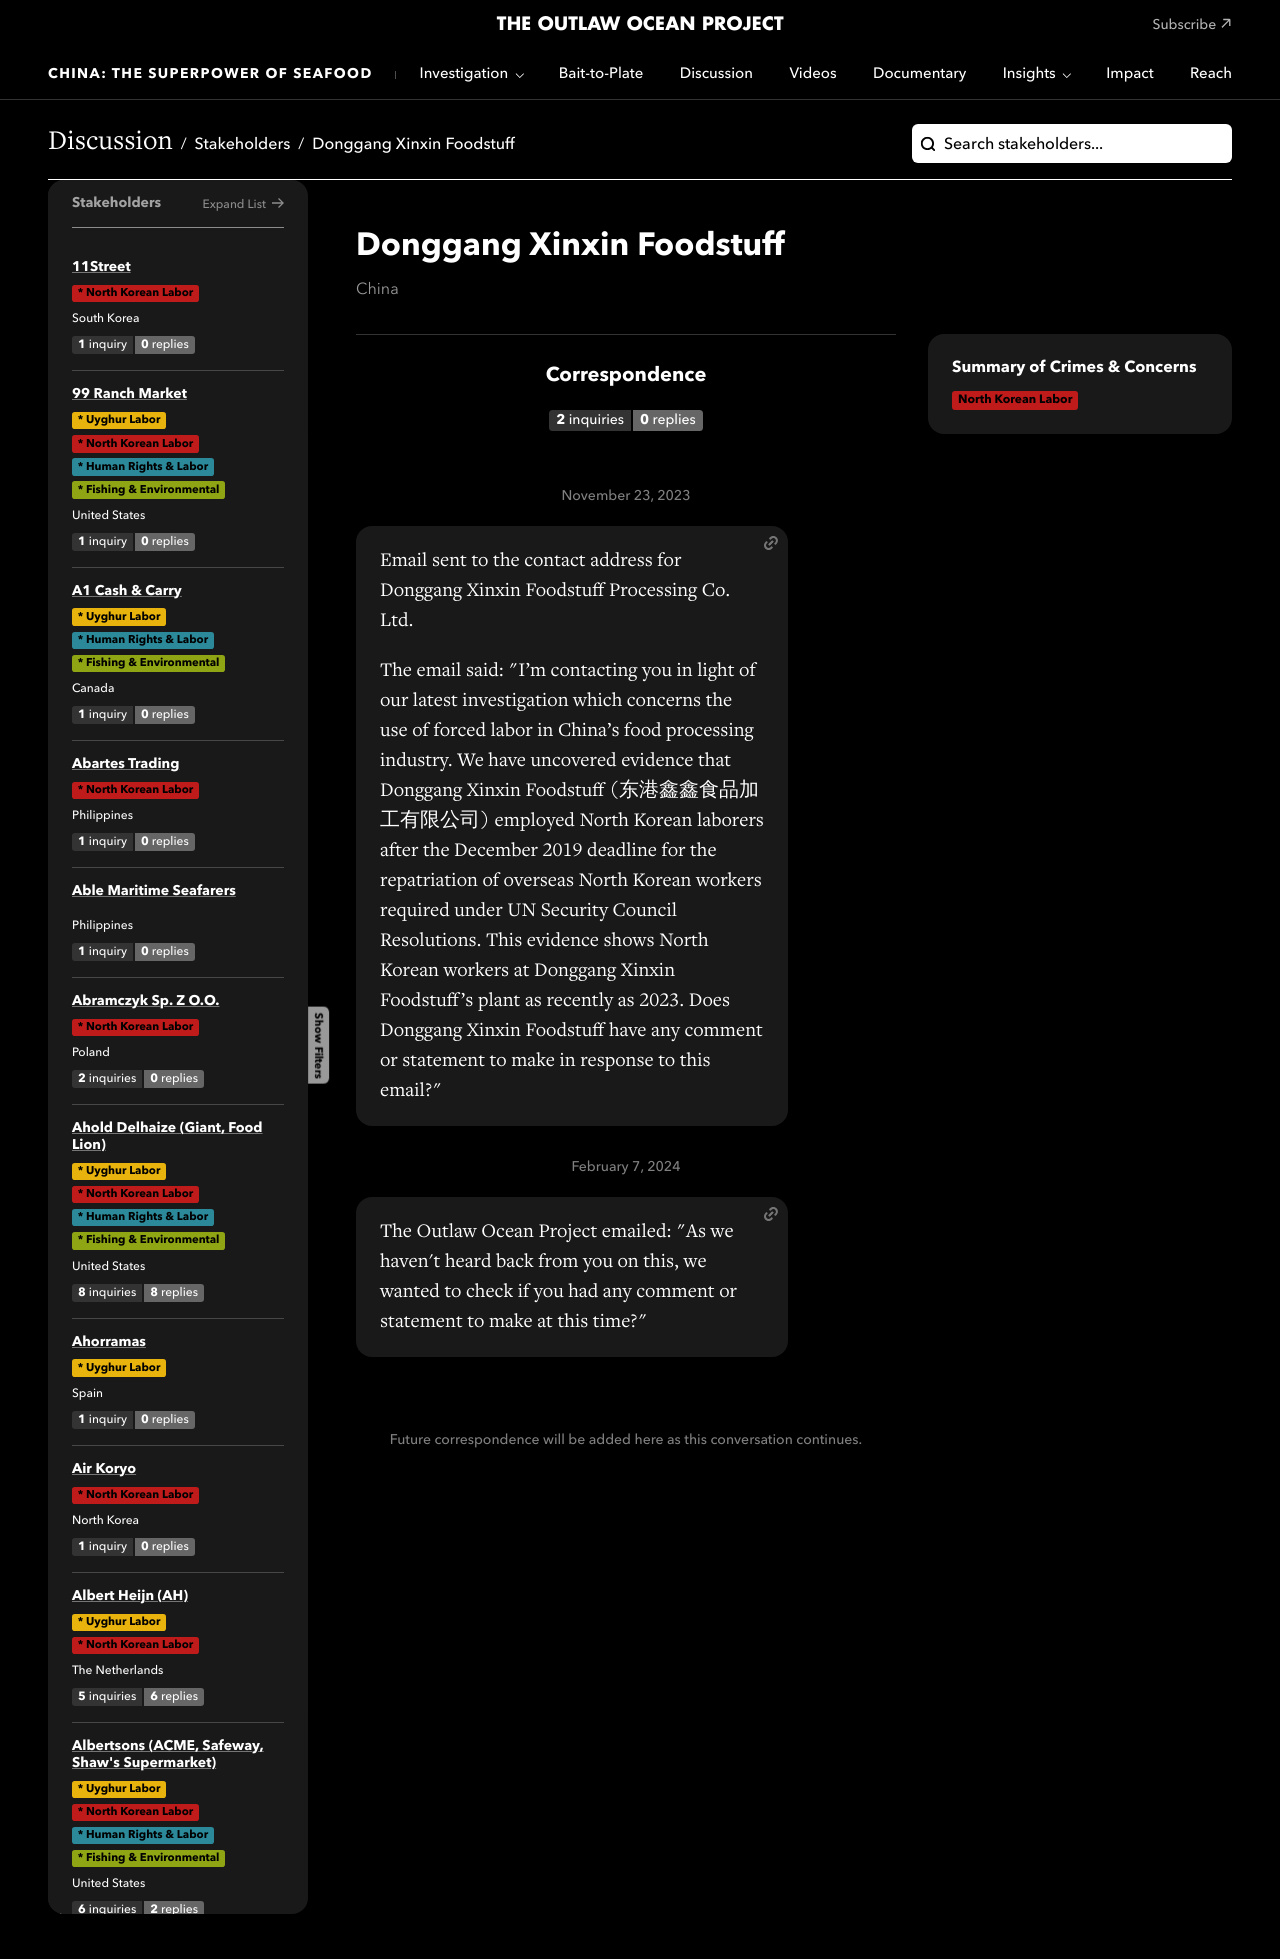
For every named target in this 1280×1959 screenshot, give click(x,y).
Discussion (716, 74)
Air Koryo (104, 1470)
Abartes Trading (125, 765)
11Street (101, 268)
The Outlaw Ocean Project (639, 25)
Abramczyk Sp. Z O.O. (145, 1002)
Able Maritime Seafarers (154, 892)
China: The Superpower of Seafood (210, 75)
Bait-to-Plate (601, 74)
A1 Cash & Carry (127, 592)
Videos (812, 74)
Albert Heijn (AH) (130, 1597)
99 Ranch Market (129, 395)
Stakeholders (243, 145)
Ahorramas (109, 1343)
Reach (1211, 74)
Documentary (919, 74)
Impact (1129, 74)
